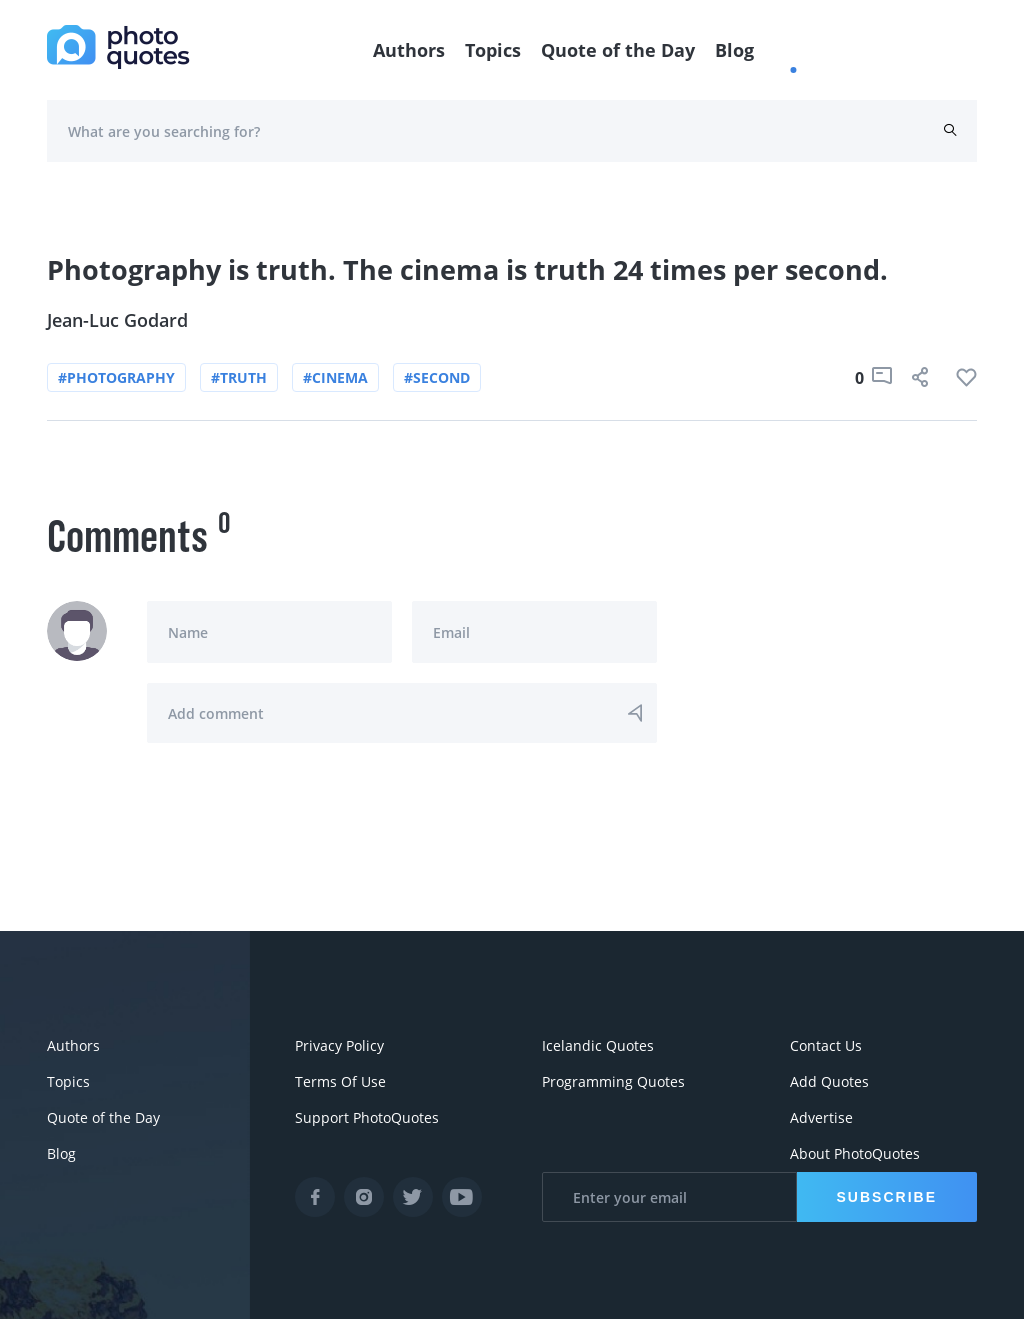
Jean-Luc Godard (117, 320)
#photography (116, 377)
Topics (493, 50)
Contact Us (826, 1045)
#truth (239, 377)
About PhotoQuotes (855, 1153)
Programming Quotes (613, 1081)
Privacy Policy (339, 1045)
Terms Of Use (340, 1081)
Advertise (821, 1117)
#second (437, 377)
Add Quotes (829, 1081)
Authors (409, 50)
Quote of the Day (618, 50)
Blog (734, 50)
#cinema (335, 377)
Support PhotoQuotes (367, 1117)
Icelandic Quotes (598, 1045)
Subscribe (887, 1197)
